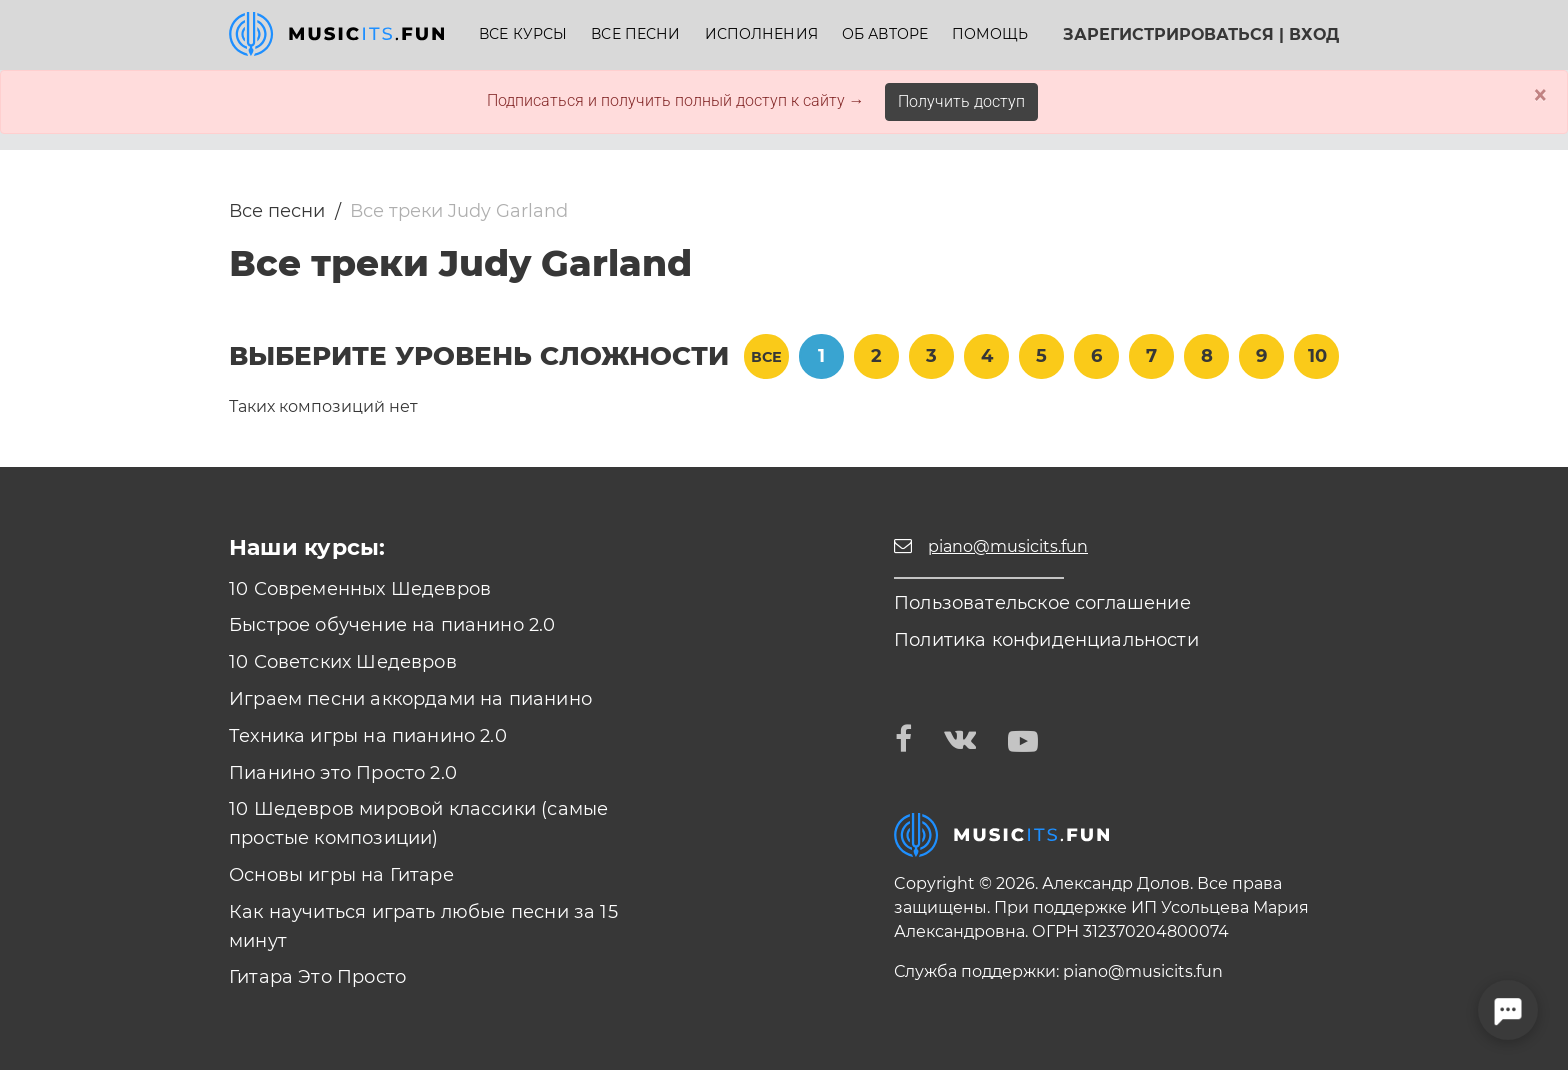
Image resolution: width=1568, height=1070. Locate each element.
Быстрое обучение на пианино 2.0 (392, 625)
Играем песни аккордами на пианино (410, 699)
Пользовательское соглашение (1042, 603)
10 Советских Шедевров (343, 662)
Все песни (635, 34)
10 (1317, 356)
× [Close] (1540, 95)
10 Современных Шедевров (360, 589)
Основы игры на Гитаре (341, 875)
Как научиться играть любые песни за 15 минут (423, 926)
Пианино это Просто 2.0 (343, 773)
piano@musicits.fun (1143, 971)
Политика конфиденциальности (1046, 640)
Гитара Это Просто (317, 977)
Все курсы (523, 34)
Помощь (990, 34)
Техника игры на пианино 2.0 (368, 736)
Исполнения (761, 34)
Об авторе (885, 34)
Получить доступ (961, 101)
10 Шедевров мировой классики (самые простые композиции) (418, 823)
